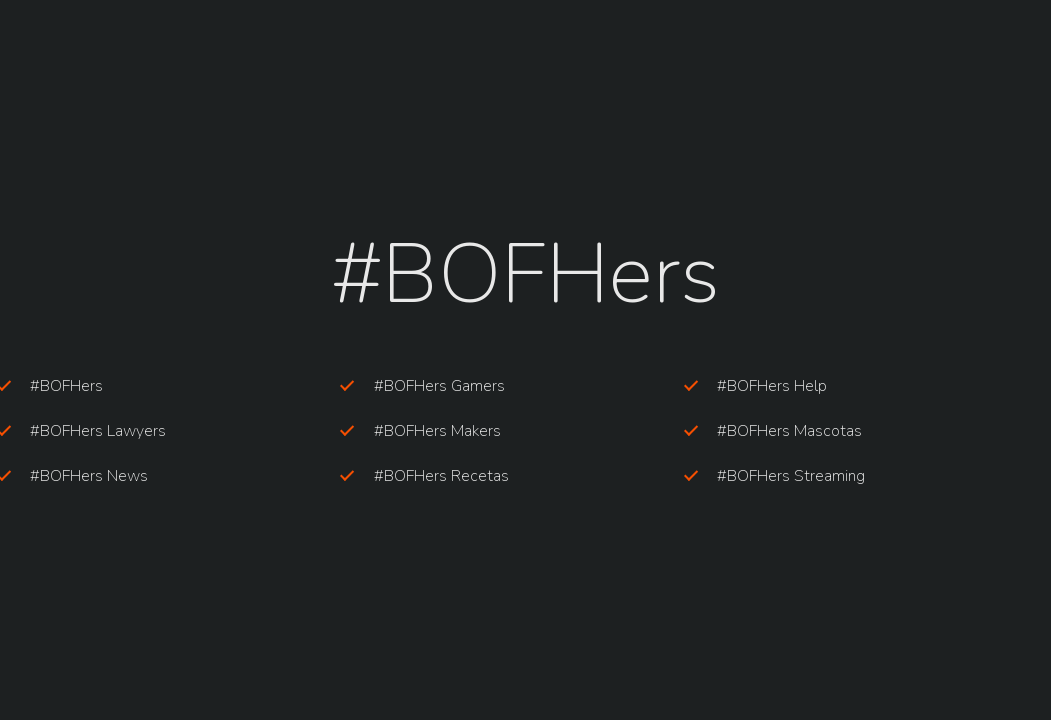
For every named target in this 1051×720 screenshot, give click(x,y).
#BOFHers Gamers (439, 386)
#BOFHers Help (772, 386)
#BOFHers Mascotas (789, 431)
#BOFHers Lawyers (98, 431)
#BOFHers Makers (437, 431)
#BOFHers (66, 386)
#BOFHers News (89, 476)
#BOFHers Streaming (791, 476)
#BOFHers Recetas (441, 476)
